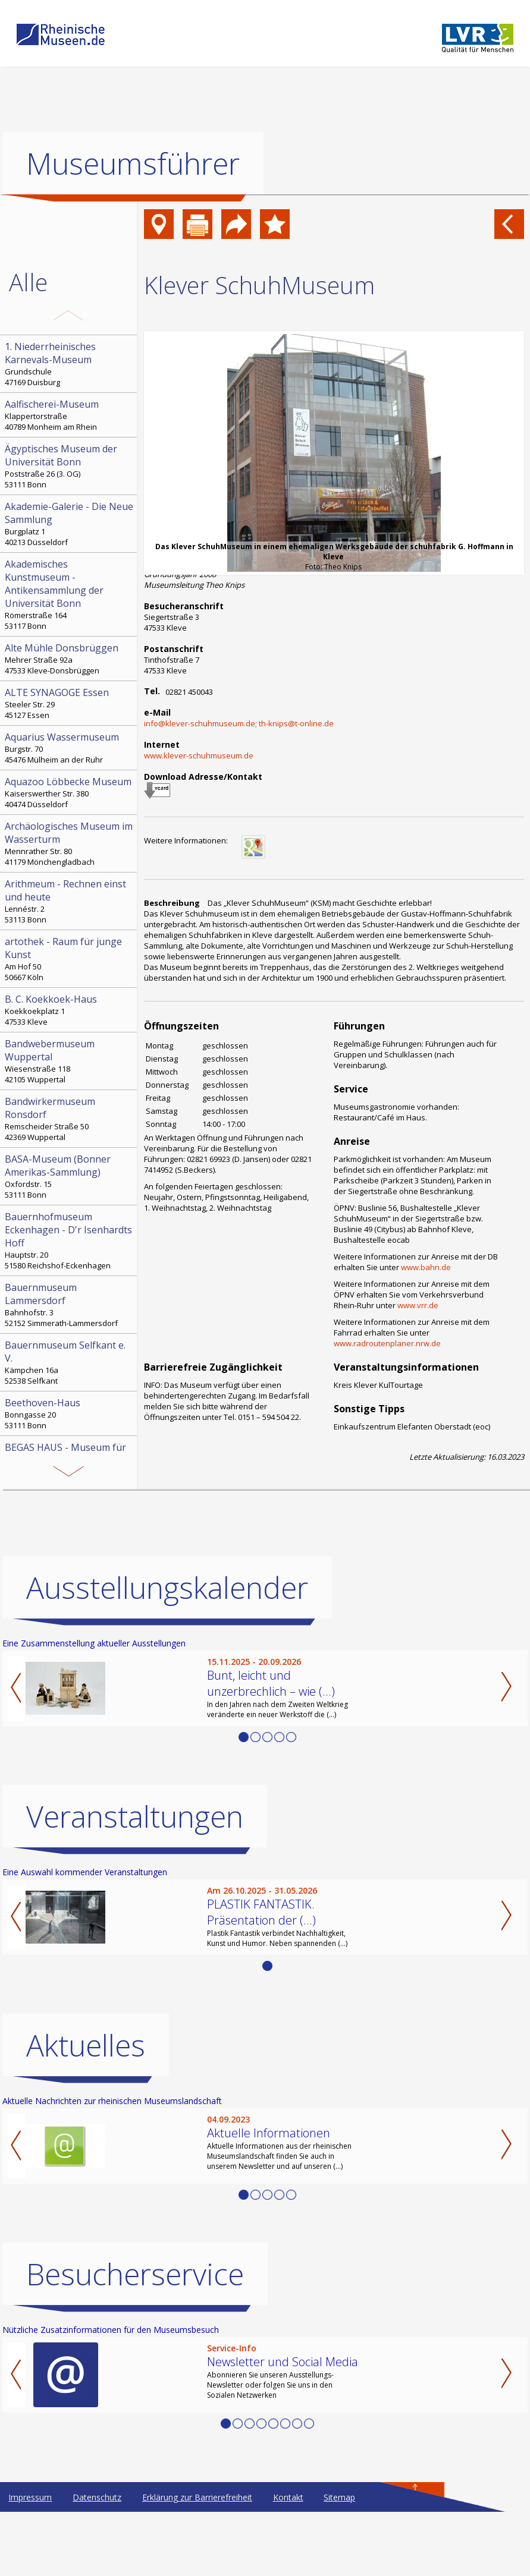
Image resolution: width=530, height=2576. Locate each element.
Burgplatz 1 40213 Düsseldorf (69, 523)
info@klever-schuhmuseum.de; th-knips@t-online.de (239, 723)
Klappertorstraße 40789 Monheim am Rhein (69, 415)
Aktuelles (85, 2045)
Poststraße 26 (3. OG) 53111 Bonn (69, 466)
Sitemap (339, 2497)
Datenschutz (97, 2497)
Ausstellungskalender (167, 1587)
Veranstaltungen (134, 1816)
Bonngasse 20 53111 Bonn (69, 1413)
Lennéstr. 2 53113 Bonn (69, 901)
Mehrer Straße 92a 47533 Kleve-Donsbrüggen (69, 658)
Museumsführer (133, 163)
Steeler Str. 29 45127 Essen (69, 703)
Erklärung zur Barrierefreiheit (197, 2497)
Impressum (30, 2497)
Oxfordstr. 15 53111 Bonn (69, 1176)
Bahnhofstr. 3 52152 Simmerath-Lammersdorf (69, 1304)
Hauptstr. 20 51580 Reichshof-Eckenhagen (69, 1240)
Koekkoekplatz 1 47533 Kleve (69, 1010)
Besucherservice (135, 2274)
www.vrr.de (417, 1305)
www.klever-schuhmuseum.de (198, 755)
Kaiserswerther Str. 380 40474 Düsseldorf (69, 792)
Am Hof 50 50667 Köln (69, 958)
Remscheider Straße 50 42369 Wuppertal (69, 1118)
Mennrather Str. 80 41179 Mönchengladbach (69, 843)
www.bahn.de (426, 1267)
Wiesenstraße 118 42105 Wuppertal (69, 1061)
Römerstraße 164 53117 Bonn (69, 594)
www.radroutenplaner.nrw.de (387, 1343)
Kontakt (288, 2497)
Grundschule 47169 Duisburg (69, 364)
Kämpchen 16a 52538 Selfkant (69, 1362)
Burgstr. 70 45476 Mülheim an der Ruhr (69, 747)
